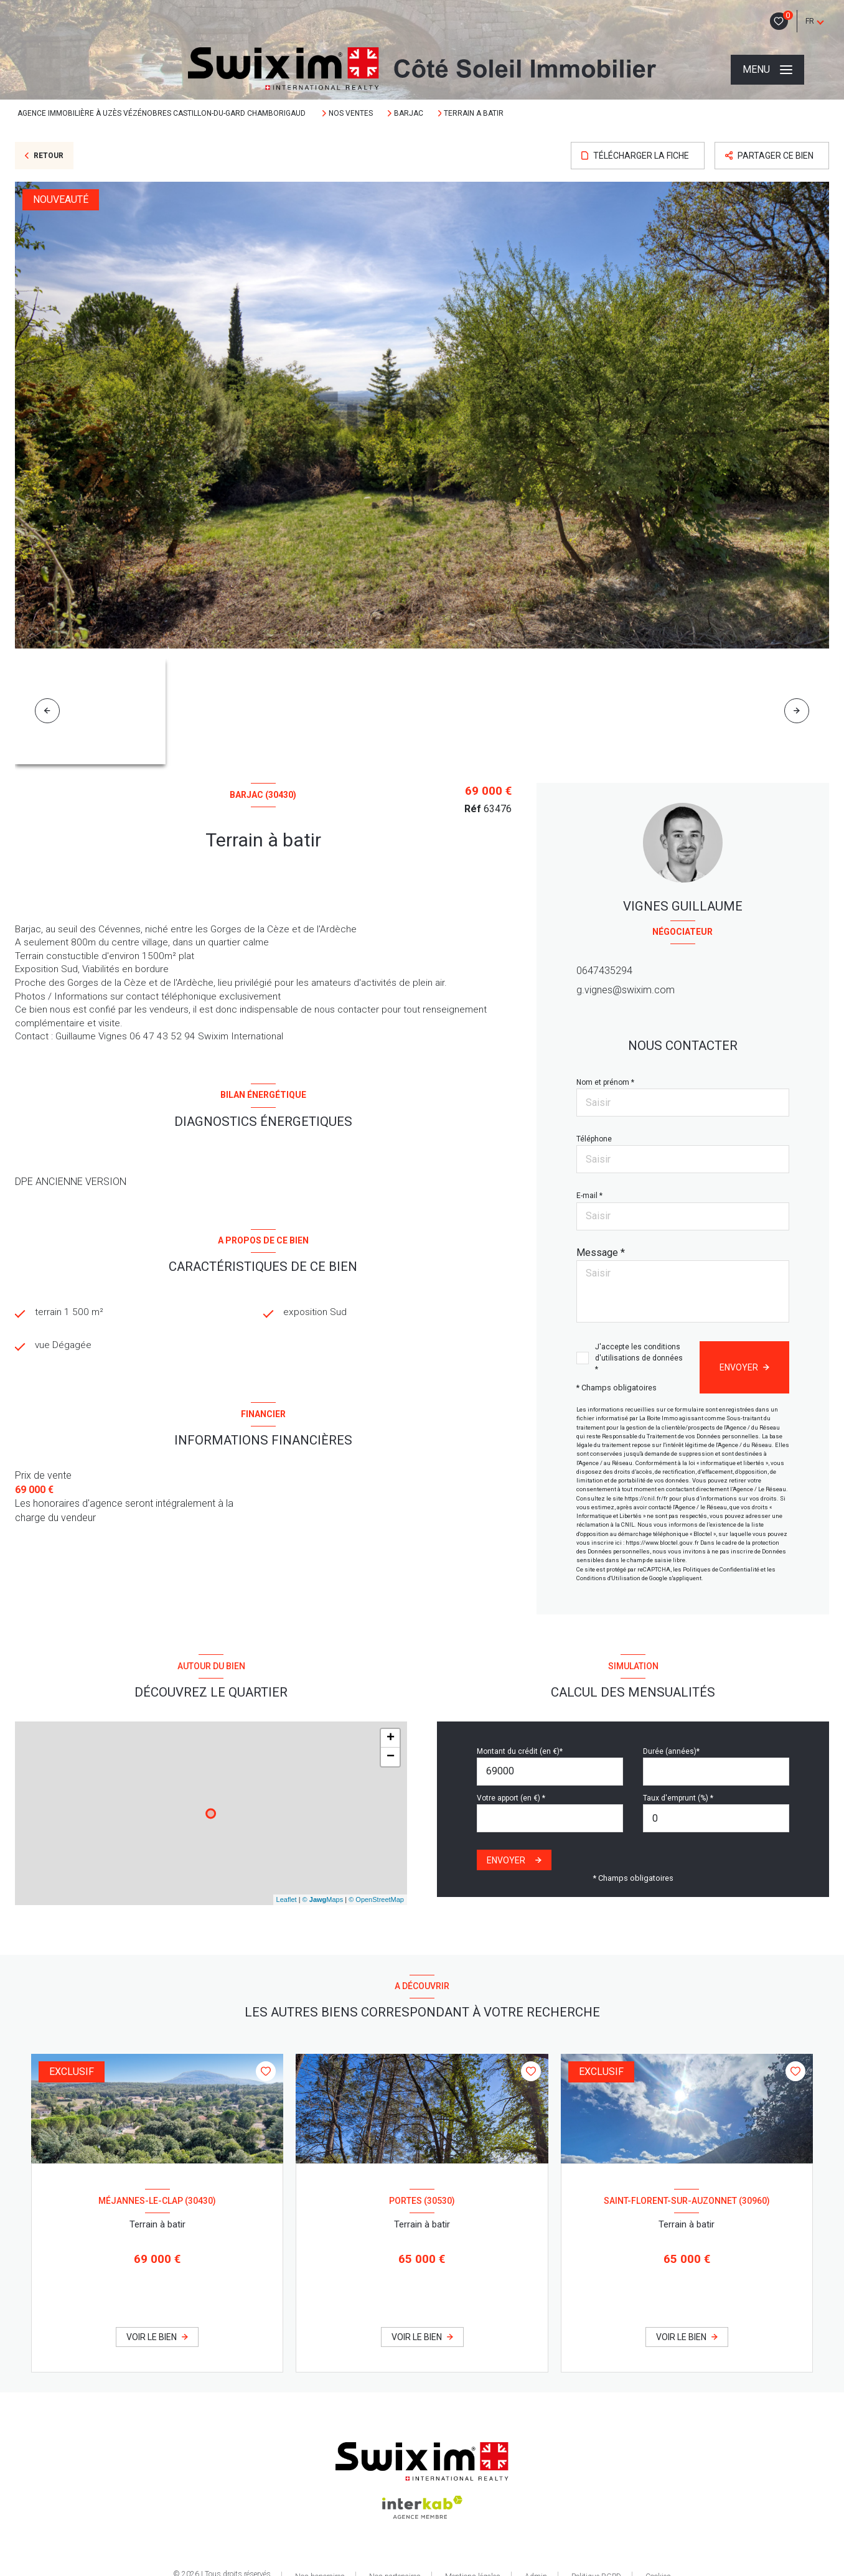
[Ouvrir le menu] (767, 70)
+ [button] (391, 1738)
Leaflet (286, 1899)
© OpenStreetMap (376, 1899)
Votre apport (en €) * (511, 1798)
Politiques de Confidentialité (721, 1569)
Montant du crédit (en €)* (520, 1751)
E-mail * (589, 1195)
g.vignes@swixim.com (625, 990)
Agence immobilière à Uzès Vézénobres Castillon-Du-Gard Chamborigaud (162, 113)
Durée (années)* (671, 1751)
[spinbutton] (716, 1818)
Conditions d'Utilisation (608, 1578)
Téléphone (594, 1139)
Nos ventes (351, 113)
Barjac (408, 113)
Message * (600, 1252)
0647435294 (604, 971)
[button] (796, 710)
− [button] (391, 1757)
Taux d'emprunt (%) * (678, 1798)
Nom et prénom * (605, 1082)
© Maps (323, 1899)
